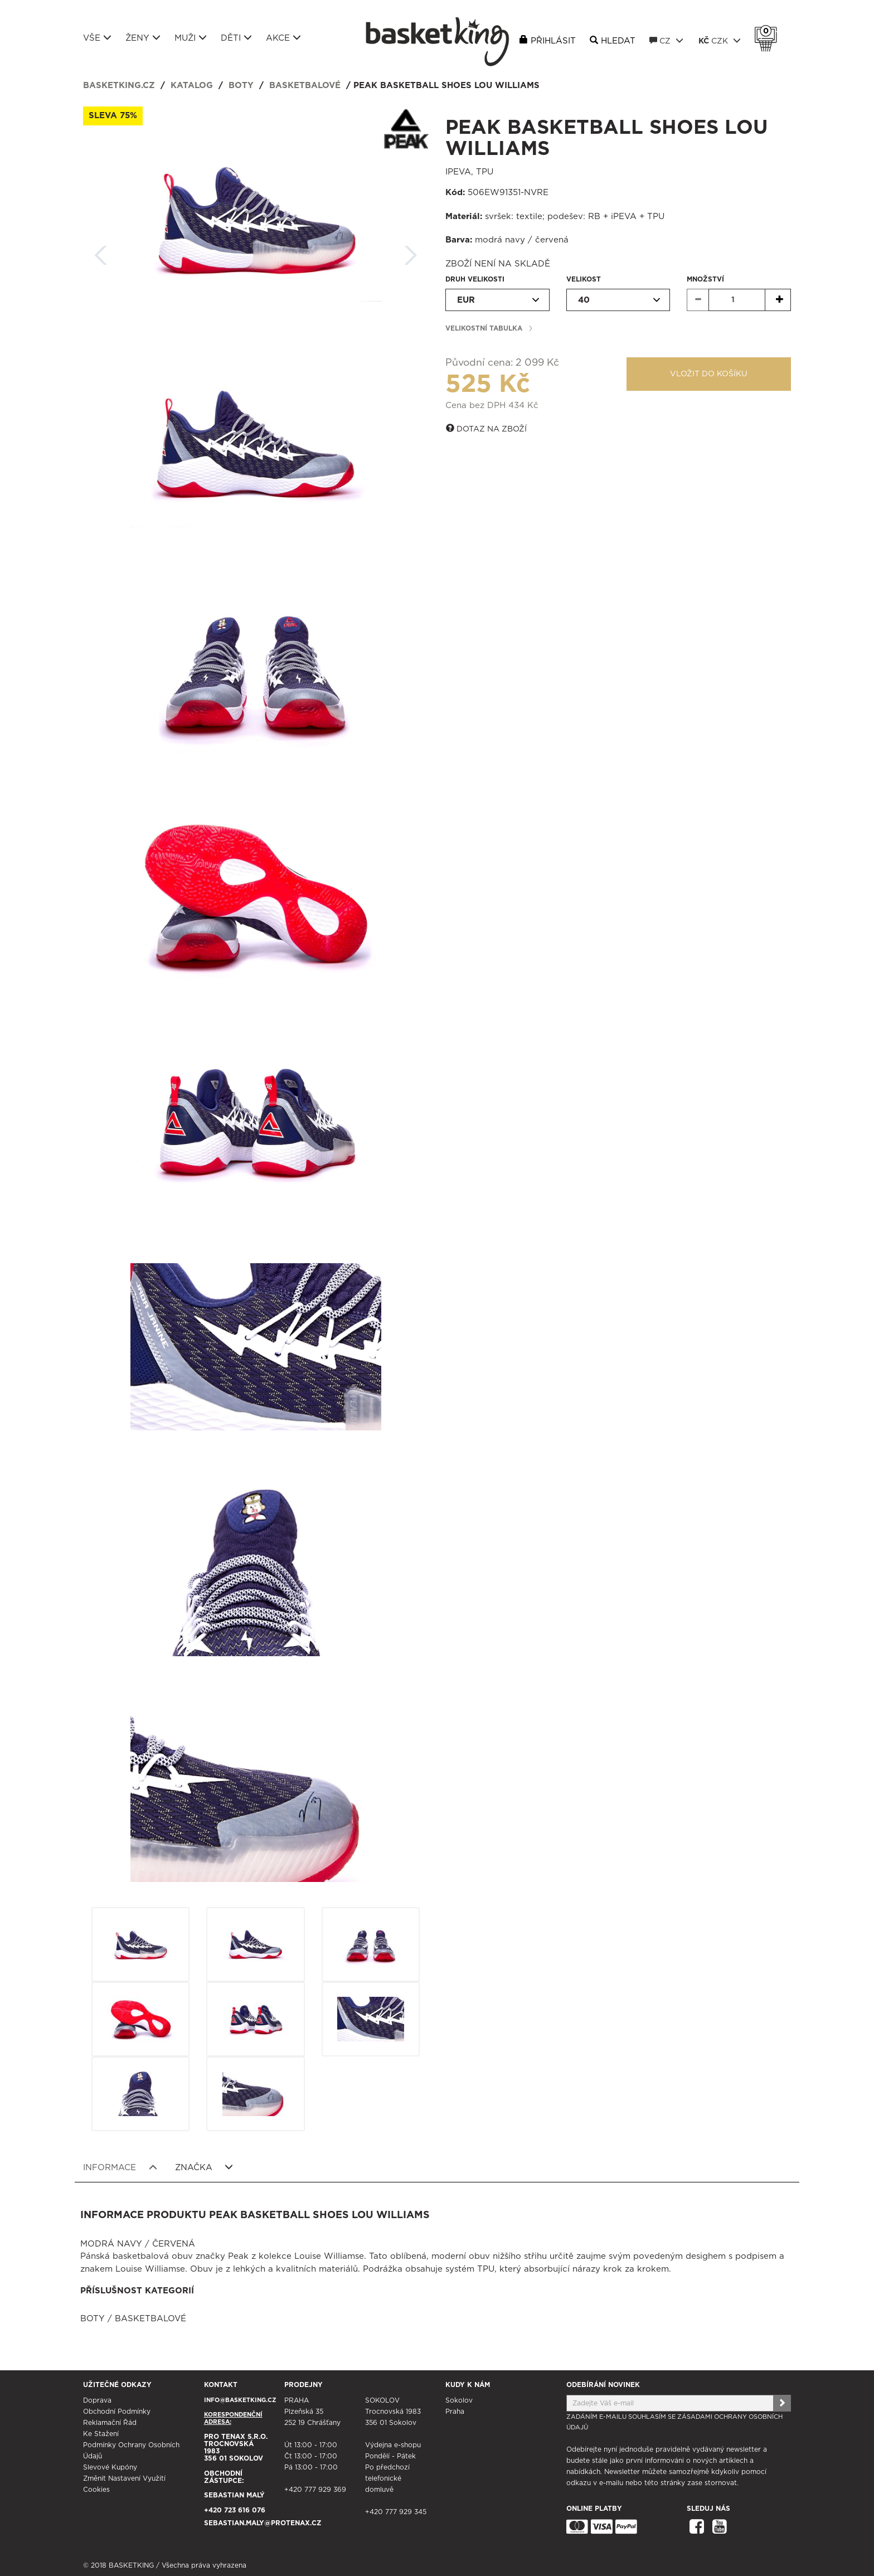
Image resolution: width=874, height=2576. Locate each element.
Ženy (143, 37)
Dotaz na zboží (486, 428)
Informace (120, 2167)
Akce (283, 37)
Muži (190, 37)
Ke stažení (101, 2434)
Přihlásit (553, 41)
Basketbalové (305, 85)
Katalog (192, 85)
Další (410, 252)
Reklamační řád (110, 2422)
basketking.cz (119, 85)
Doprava (97, 2400)
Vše (97, 37)
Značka (204, 2167)
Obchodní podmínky (116, 2411)
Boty (241, 85)
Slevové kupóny (110, 2467)
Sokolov (459, 2400)
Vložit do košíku (708, 374)
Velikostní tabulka (483, 328)
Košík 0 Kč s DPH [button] (768, 31)
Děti (236, 37)
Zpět (100, 252)
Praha (454, 2411)
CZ (666, 40)
